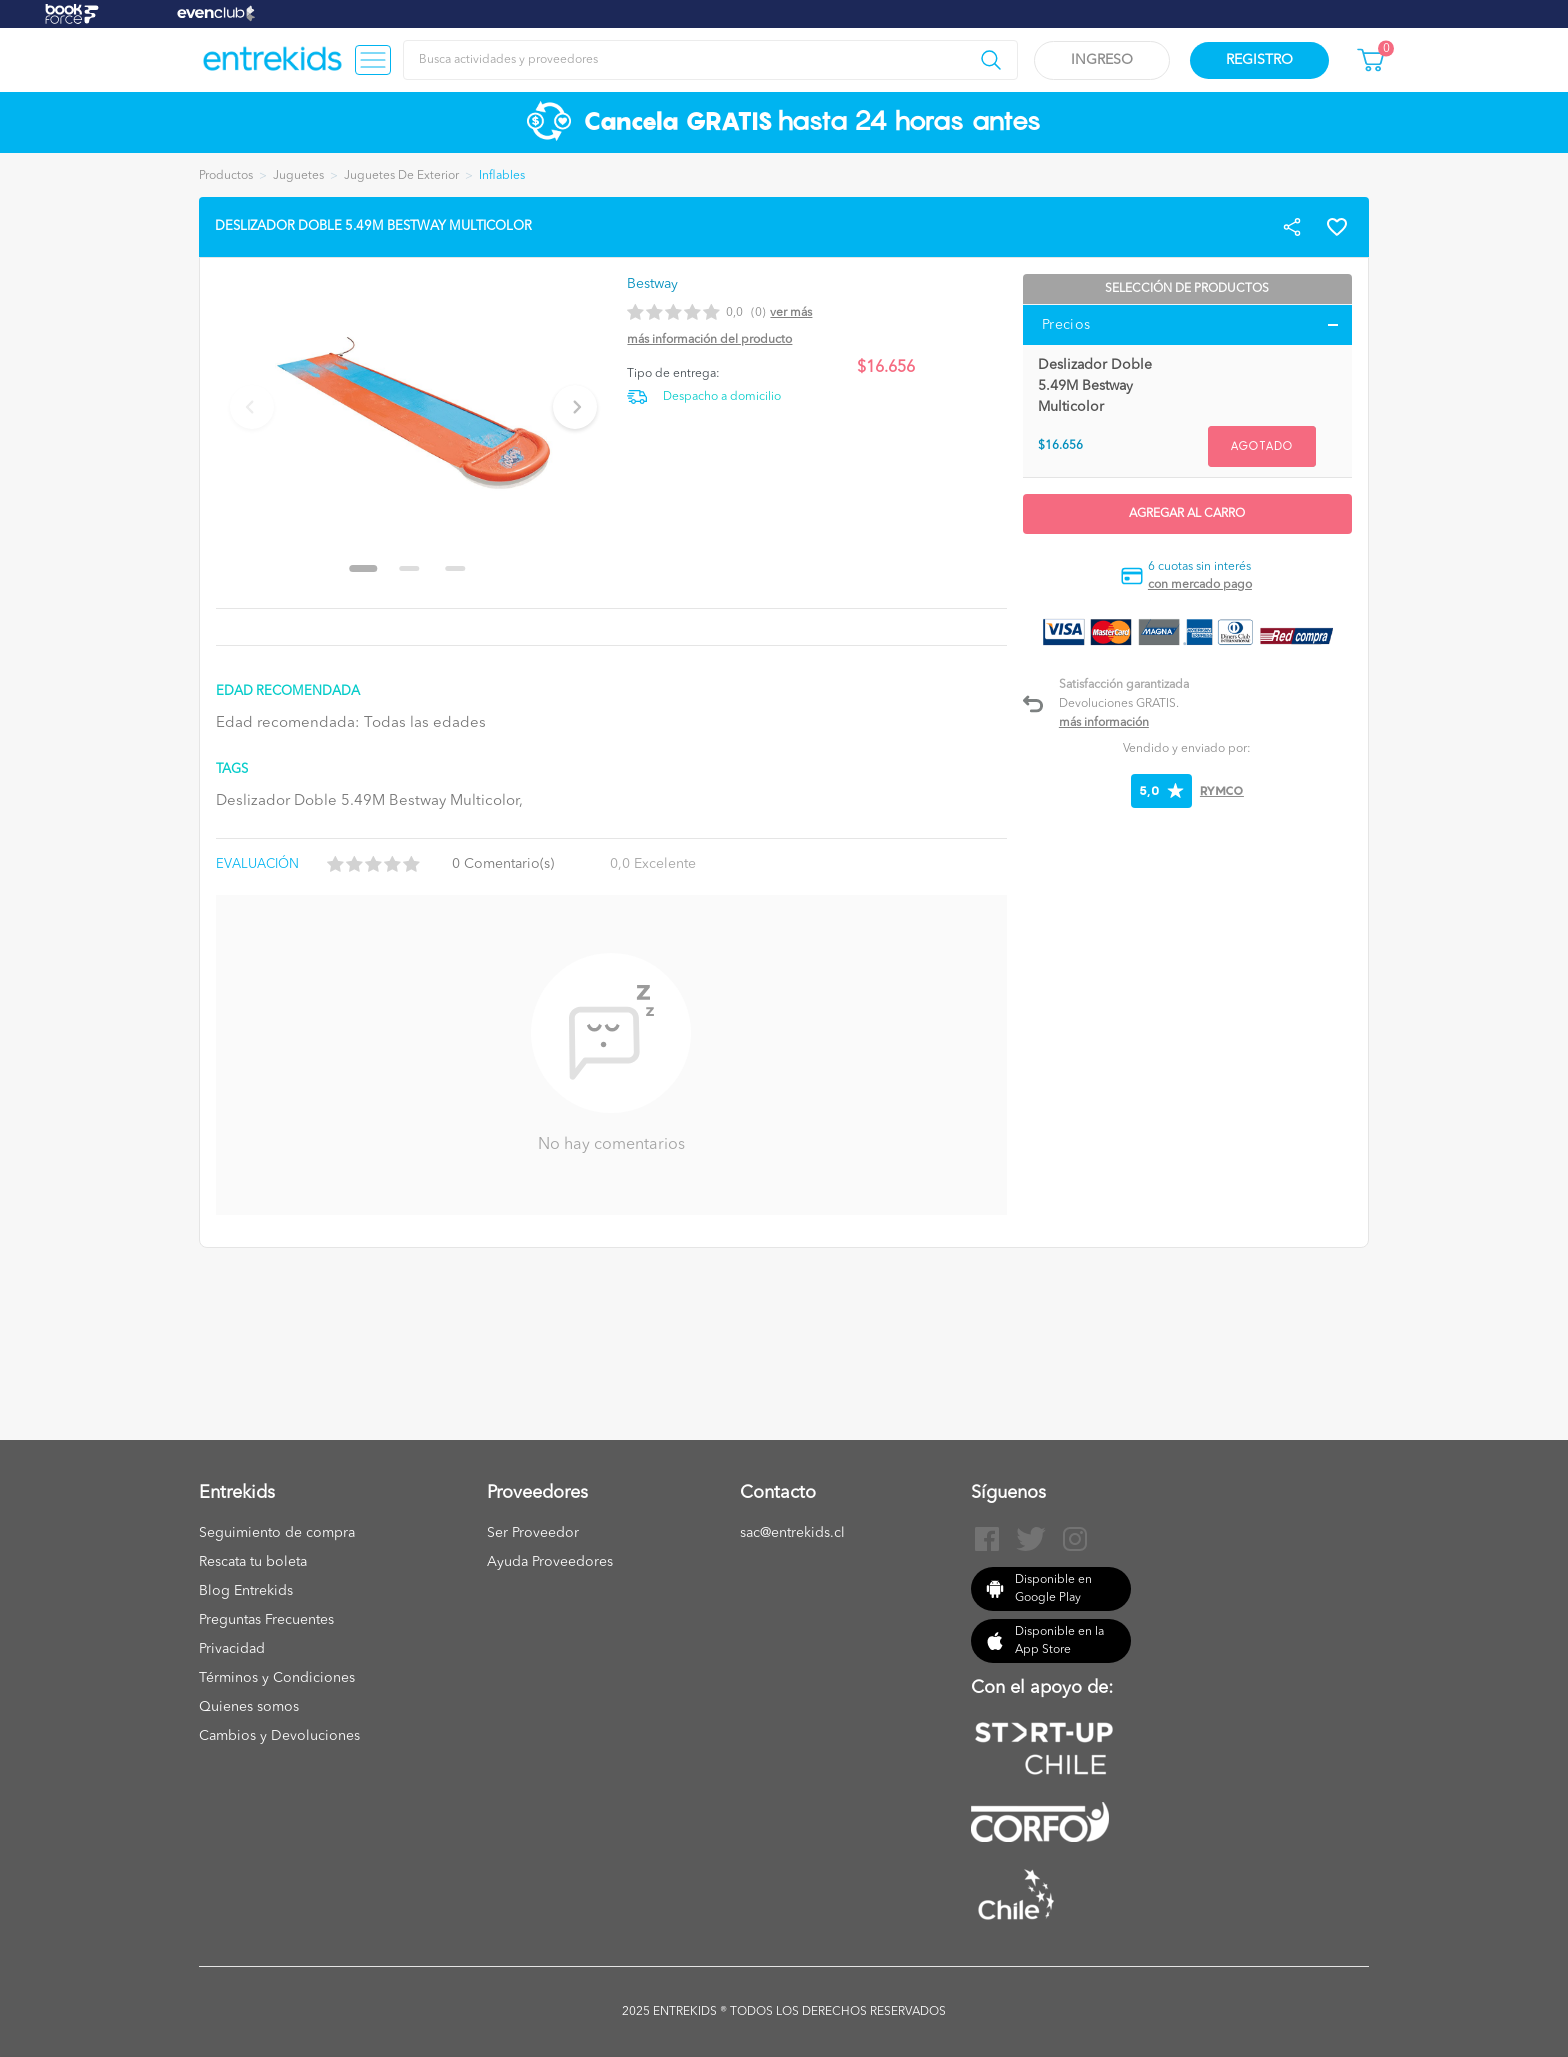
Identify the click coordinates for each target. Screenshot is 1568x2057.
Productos (226, 176)
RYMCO (1222, 790)
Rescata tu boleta (253, 1562)
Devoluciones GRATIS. (1119, 704)
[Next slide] (575, 407)
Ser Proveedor (533, 1533)
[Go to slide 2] (410, 568)
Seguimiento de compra (277, 1533)
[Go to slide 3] (456, 568)
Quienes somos (249, 1707)
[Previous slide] (252, 407)
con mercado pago (1200, 585)
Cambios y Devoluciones (279, 1736)
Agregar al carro (1187, 514)
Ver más (791, 313)
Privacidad (232, 1649)
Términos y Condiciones (277, 1678)
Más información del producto (709, 340)
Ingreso (1102, 60)
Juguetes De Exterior (401, 176)
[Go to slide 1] (364, 568)
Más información (1104, 723)
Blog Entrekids (246, 1591)
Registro (1259, 60)
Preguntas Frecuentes (266, 1620)
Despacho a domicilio (722, 397)
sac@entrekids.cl (792, 1533)
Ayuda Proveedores (550, 1562)
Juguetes (298, 176)
